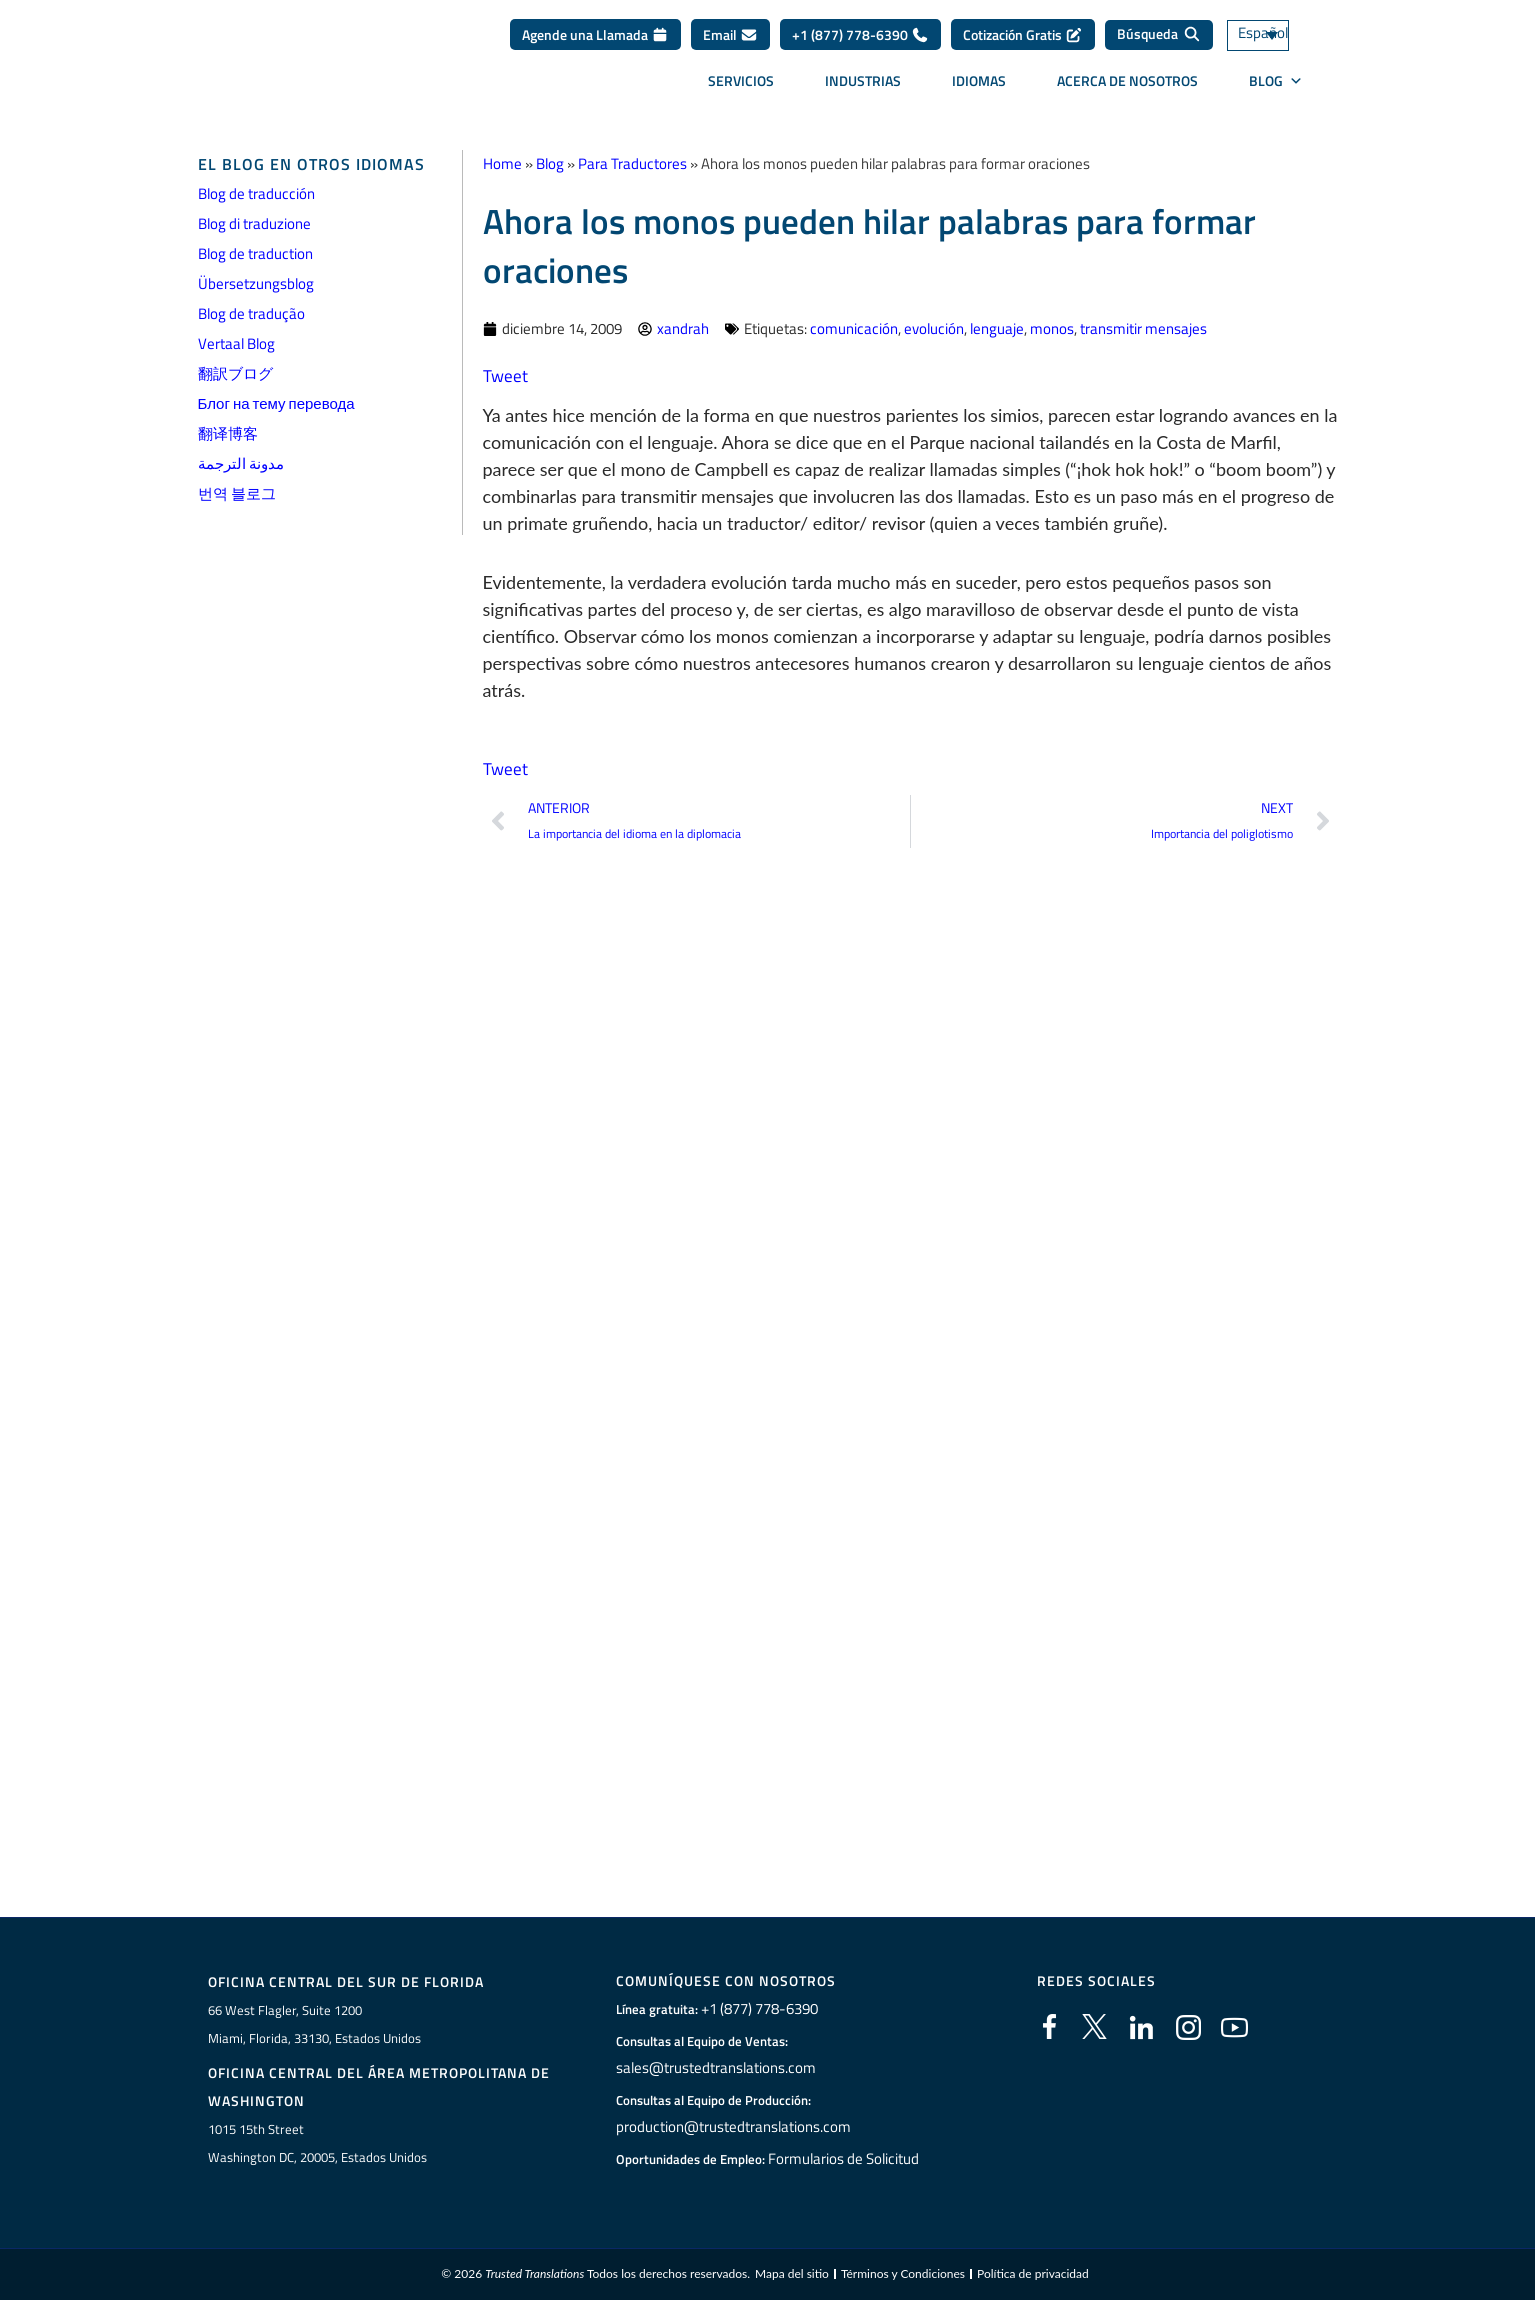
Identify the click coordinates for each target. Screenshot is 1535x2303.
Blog (550, 163)
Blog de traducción (256, 193)
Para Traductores (632, 163)
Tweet (506, 375)
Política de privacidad (1033, 2276)
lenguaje (997, 328)
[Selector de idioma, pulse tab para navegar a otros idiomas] (1283, 42)
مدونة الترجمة (241, 463)
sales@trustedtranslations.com (712, 2068)
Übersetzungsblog (256, 283)
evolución (934, 328)
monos (1052, 328)
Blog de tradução (251, 313)
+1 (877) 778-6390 (860, 41)
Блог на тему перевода (276, 403)
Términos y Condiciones (903, 2276)
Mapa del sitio (792, 2276)
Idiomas (979, 87)
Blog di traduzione (254, 223)
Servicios (741, 87)
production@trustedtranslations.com (728, 2127)
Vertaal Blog (236, 343)
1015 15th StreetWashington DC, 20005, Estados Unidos (317, 2144)
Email (730, 41)
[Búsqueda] (1159, 42)
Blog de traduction (255, 253)
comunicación (854, 328)
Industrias (863, 87)
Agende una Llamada (595, 41)
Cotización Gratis (1023, 41)
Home (502, 163)
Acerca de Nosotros (1127, 87)
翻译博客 (228, 433)
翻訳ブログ (235, 373)
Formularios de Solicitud (843, 2159)
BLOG (1276, 88)
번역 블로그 (237, 493)
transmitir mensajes (1143, 328)
